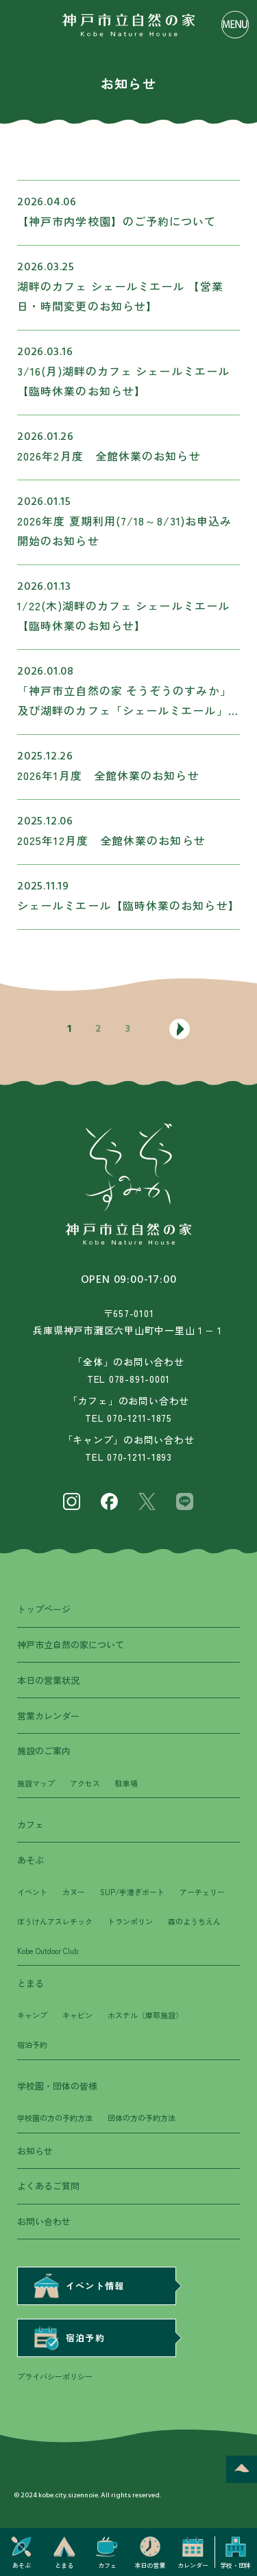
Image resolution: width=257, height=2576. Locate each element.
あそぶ (30, 1859)
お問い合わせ (44, 2221)
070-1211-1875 (139, 1417)
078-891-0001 (139, 1378)
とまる (30, 1983)
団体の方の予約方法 (141, 2117)
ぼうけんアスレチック (55, 1921)
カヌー (73, 1891)
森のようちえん (194, 1921)
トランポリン (130, 1921)
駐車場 (126, 1783)
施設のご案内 (44, 1750)
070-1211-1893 (139, 1456)
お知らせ (35, 2150)
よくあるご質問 (48, 2185)
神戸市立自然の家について (70, 1644)
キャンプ (32, 2014)
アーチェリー (202, 1891)
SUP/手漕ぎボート (132, 1891)
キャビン (77, 2014)
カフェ (30, 1824)
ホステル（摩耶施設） (145, 2014)
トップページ (44, 1608)
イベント (32, 1891)
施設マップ (36, 1783)
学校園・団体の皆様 (57, 2085)
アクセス (85, 1783)
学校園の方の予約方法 (55, 2117)
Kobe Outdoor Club (47, 1950)
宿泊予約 (32, 2044)
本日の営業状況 (48, 1680)
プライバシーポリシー (55, 2376)
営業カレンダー (48, 1715)
